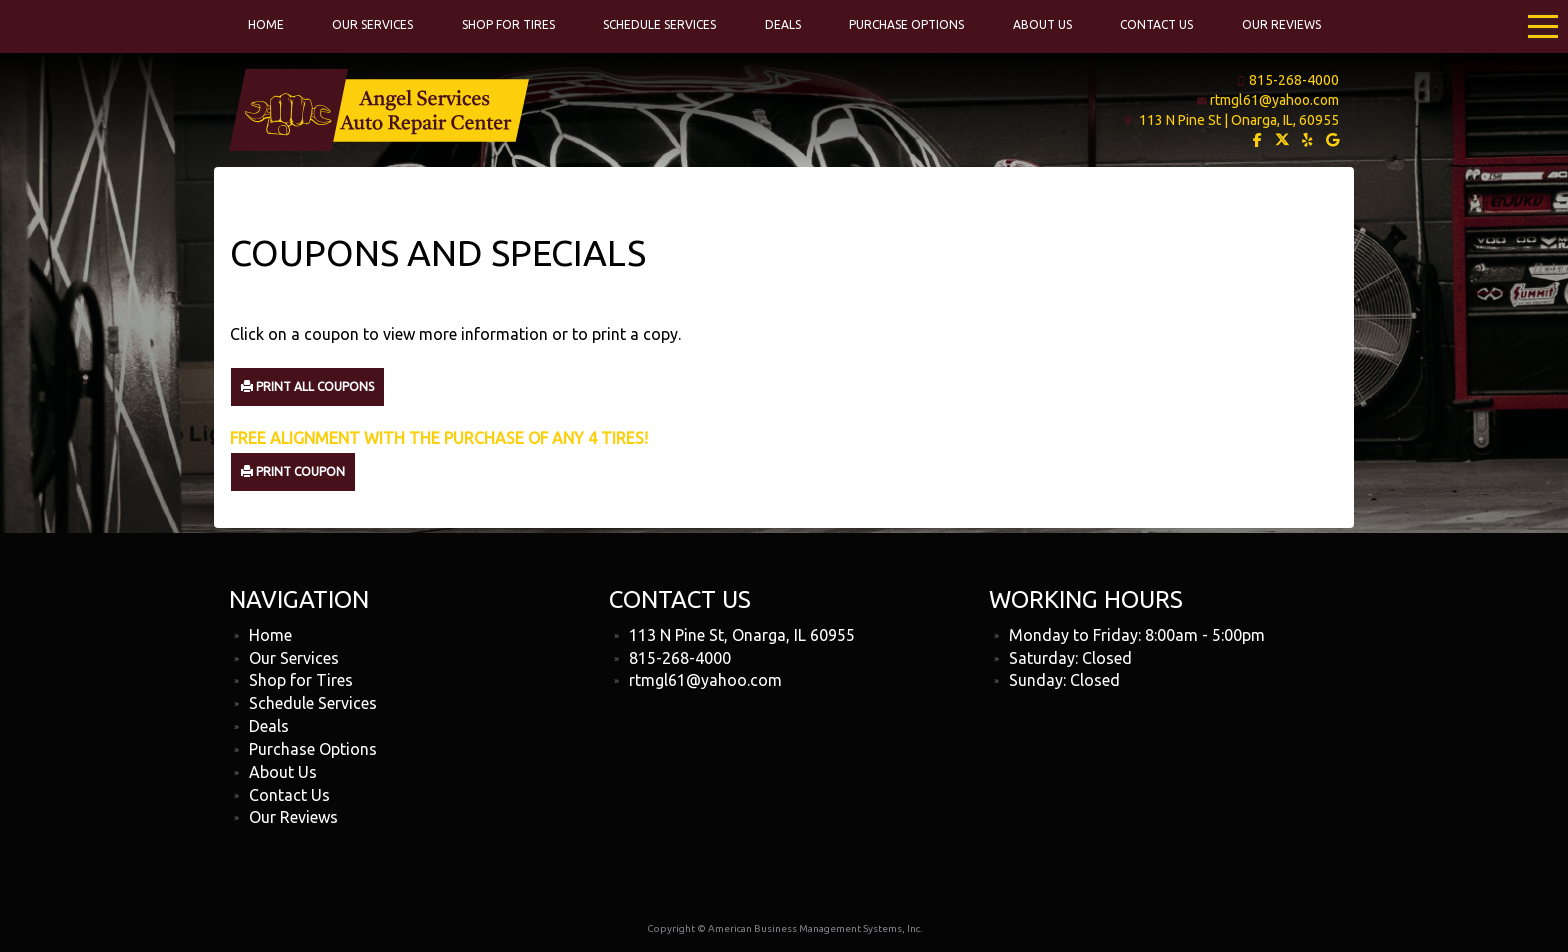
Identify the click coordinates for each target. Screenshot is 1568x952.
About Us (1042, 24)
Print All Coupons (307, 386)
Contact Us (1156, 24)
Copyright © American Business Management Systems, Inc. (784, 928)
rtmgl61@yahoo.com (1274, 100)
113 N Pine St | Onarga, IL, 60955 (1239, 120)
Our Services (372, 24)
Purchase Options (906, 24)
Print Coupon (293, 471)
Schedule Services (659, 24)
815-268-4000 (1294, 80)
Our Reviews (1281, 24)
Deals (783, 24)
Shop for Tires (508, 24)
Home (266, 24)
